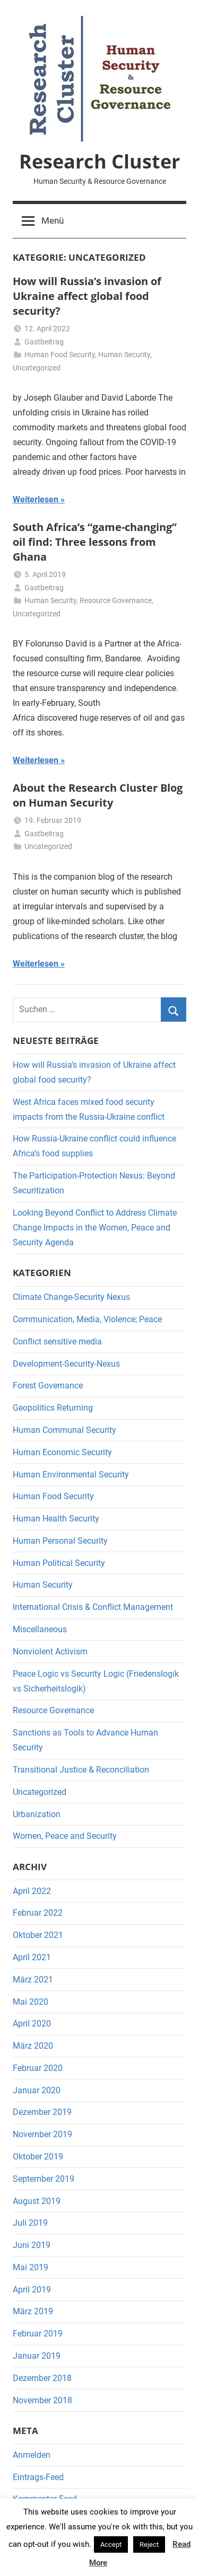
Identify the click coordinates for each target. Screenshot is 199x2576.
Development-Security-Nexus (66, 1364)
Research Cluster (99, 161)
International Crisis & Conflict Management (93, 1607)
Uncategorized (36, 368)
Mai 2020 (30, 2002)
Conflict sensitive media (57, 1341)
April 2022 (32, 1891)
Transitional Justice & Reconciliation (81, 1770)
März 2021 (33, 1980)
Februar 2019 (38, 2334)
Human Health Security (56, 1518)
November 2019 (42, 2134)
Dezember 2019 (42, 2112)
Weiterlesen (35, 499)
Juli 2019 (30, 2223)
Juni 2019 (31, 2245)
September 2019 (43, 2179)
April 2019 (32, 2290)
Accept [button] (111, 2544)
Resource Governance (116, 600)
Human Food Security (59, 354)
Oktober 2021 (38, 1935)
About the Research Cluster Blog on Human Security (98, 795)
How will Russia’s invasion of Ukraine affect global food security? (87, 296)
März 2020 (33, 2046)
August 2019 (36, 2201)
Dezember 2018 (42, 2378)
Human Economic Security (62, 1452)
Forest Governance (48, 1385)
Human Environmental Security (71, 1475)
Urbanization (36, 1814)
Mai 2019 (30, 2267)
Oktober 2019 (38, 2157)
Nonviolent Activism (50, 1651)
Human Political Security (59, 1563)
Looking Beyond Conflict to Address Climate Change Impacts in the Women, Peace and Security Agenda (95, 1227)
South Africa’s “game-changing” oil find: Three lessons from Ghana (95, 542)
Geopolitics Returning (53, 1408)
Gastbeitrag (44, 342)
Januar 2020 (36, 2090)
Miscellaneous (40, 1629)
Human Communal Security (64, 1430)
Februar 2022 (38, 1913)
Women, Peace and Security (65, 1836)
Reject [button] (149, 2544)
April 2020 (32, 2024)
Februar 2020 (38, 2068)
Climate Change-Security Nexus (71, 1297)
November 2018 (42, 2400)
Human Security (124, 354)
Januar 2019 (36, 2356)
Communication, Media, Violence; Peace (87, 1319)
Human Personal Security (60, 1541)
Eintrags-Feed (38, 2477)
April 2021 (32, 1957)
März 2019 (33, 2311)
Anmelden (31, 2455)
